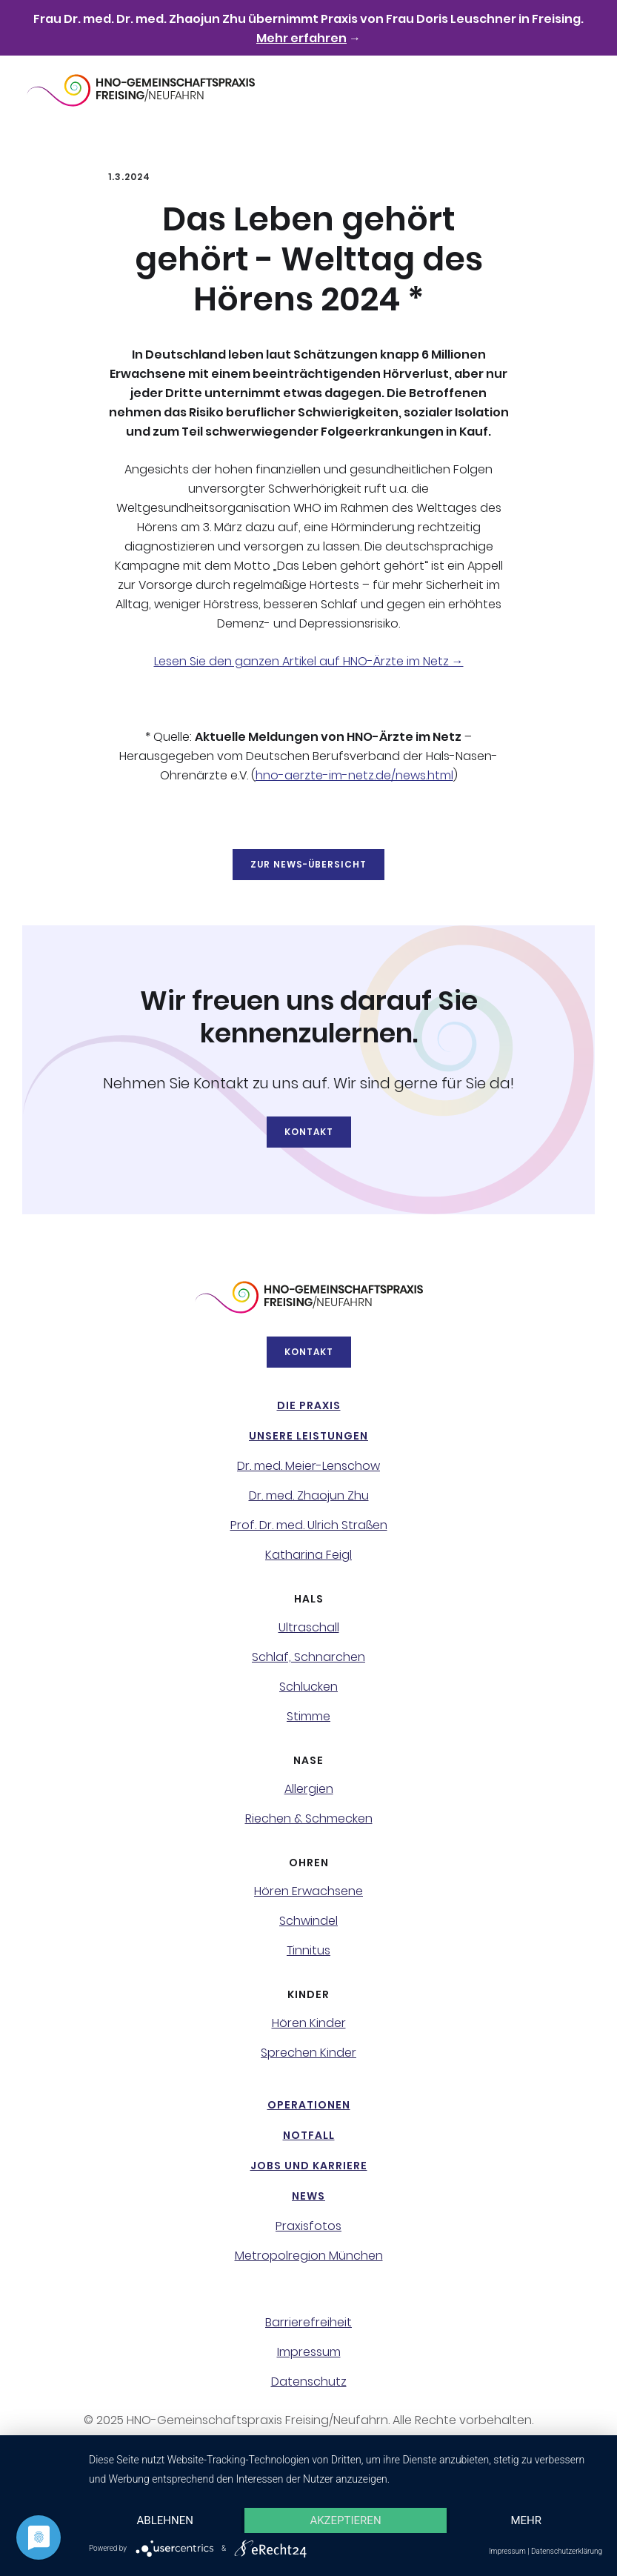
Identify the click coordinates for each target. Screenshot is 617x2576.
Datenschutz (309, 2381)
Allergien (308, 1789)
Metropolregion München (309, 2256)
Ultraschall (309, 1627)
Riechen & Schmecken (309, 1818)
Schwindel (308, 1921)
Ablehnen (165, 2520)
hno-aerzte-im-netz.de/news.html (354, 775)
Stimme (308, 1716)
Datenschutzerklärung (566, 2551)
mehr (525, 2520)
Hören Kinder (309, 2023)
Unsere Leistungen (308, 1435)
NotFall (309, 2135)
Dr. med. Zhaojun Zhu (309, 1495)
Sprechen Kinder (308, 2053)
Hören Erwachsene (308, 1891)
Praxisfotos (308, 2226)
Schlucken (308, 1687)
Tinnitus (308, 1950)
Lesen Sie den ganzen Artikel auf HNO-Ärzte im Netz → (309, 661)
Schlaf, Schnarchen (308, 1657)
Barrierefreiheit (308, 2322)
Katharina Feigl (308, 1555)
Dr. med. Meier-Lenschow (308, 1466)
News (308, 2196)
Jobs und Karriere (308, 2165)
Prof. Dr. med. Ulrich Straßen (308, 1525)
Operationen (308, 2104)
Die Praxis (309, 1405)
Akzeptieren (345, 2520)
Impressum (309, 2352)
